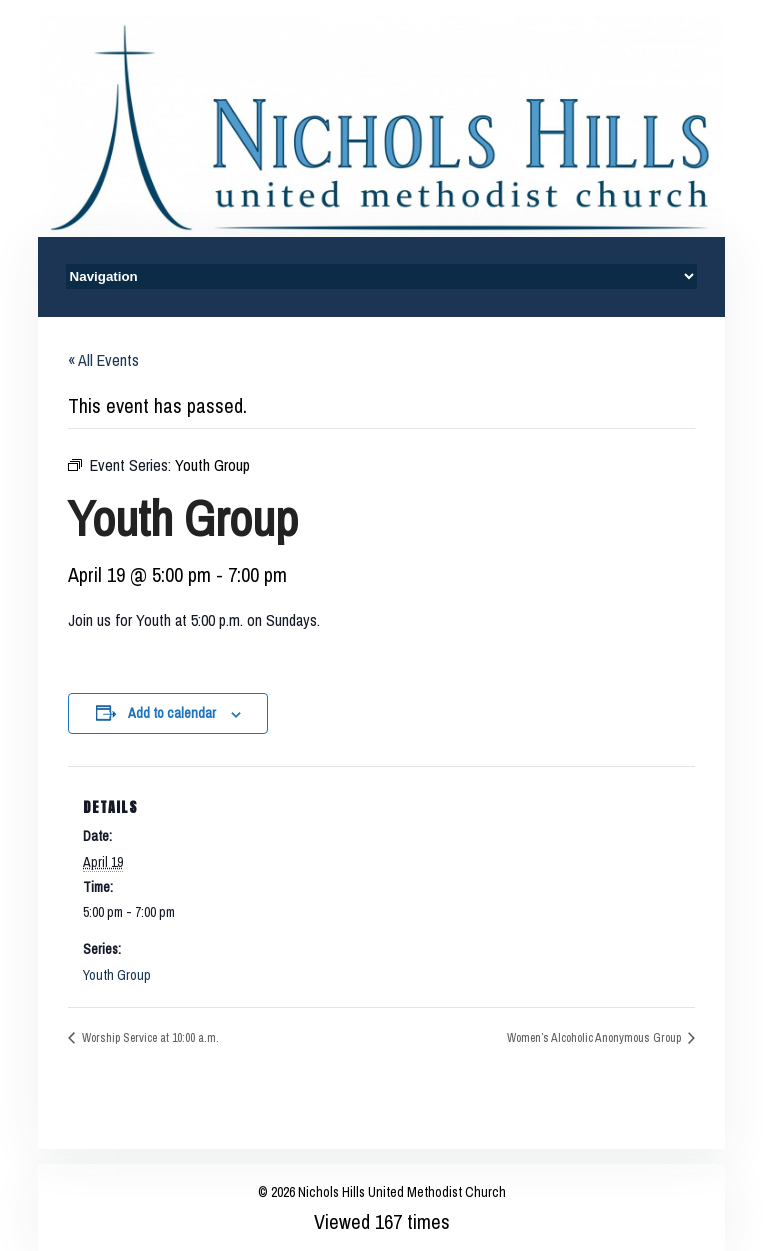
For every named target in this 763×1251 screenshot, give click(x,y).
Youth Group (117, 975)
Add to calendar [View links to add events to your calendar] (172, 713)
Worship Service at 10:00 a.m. (149, 1038)
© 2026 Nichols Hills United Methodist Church (382, 1192)
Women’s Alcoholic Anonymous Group (595, 1038)
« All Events (103, 360)
